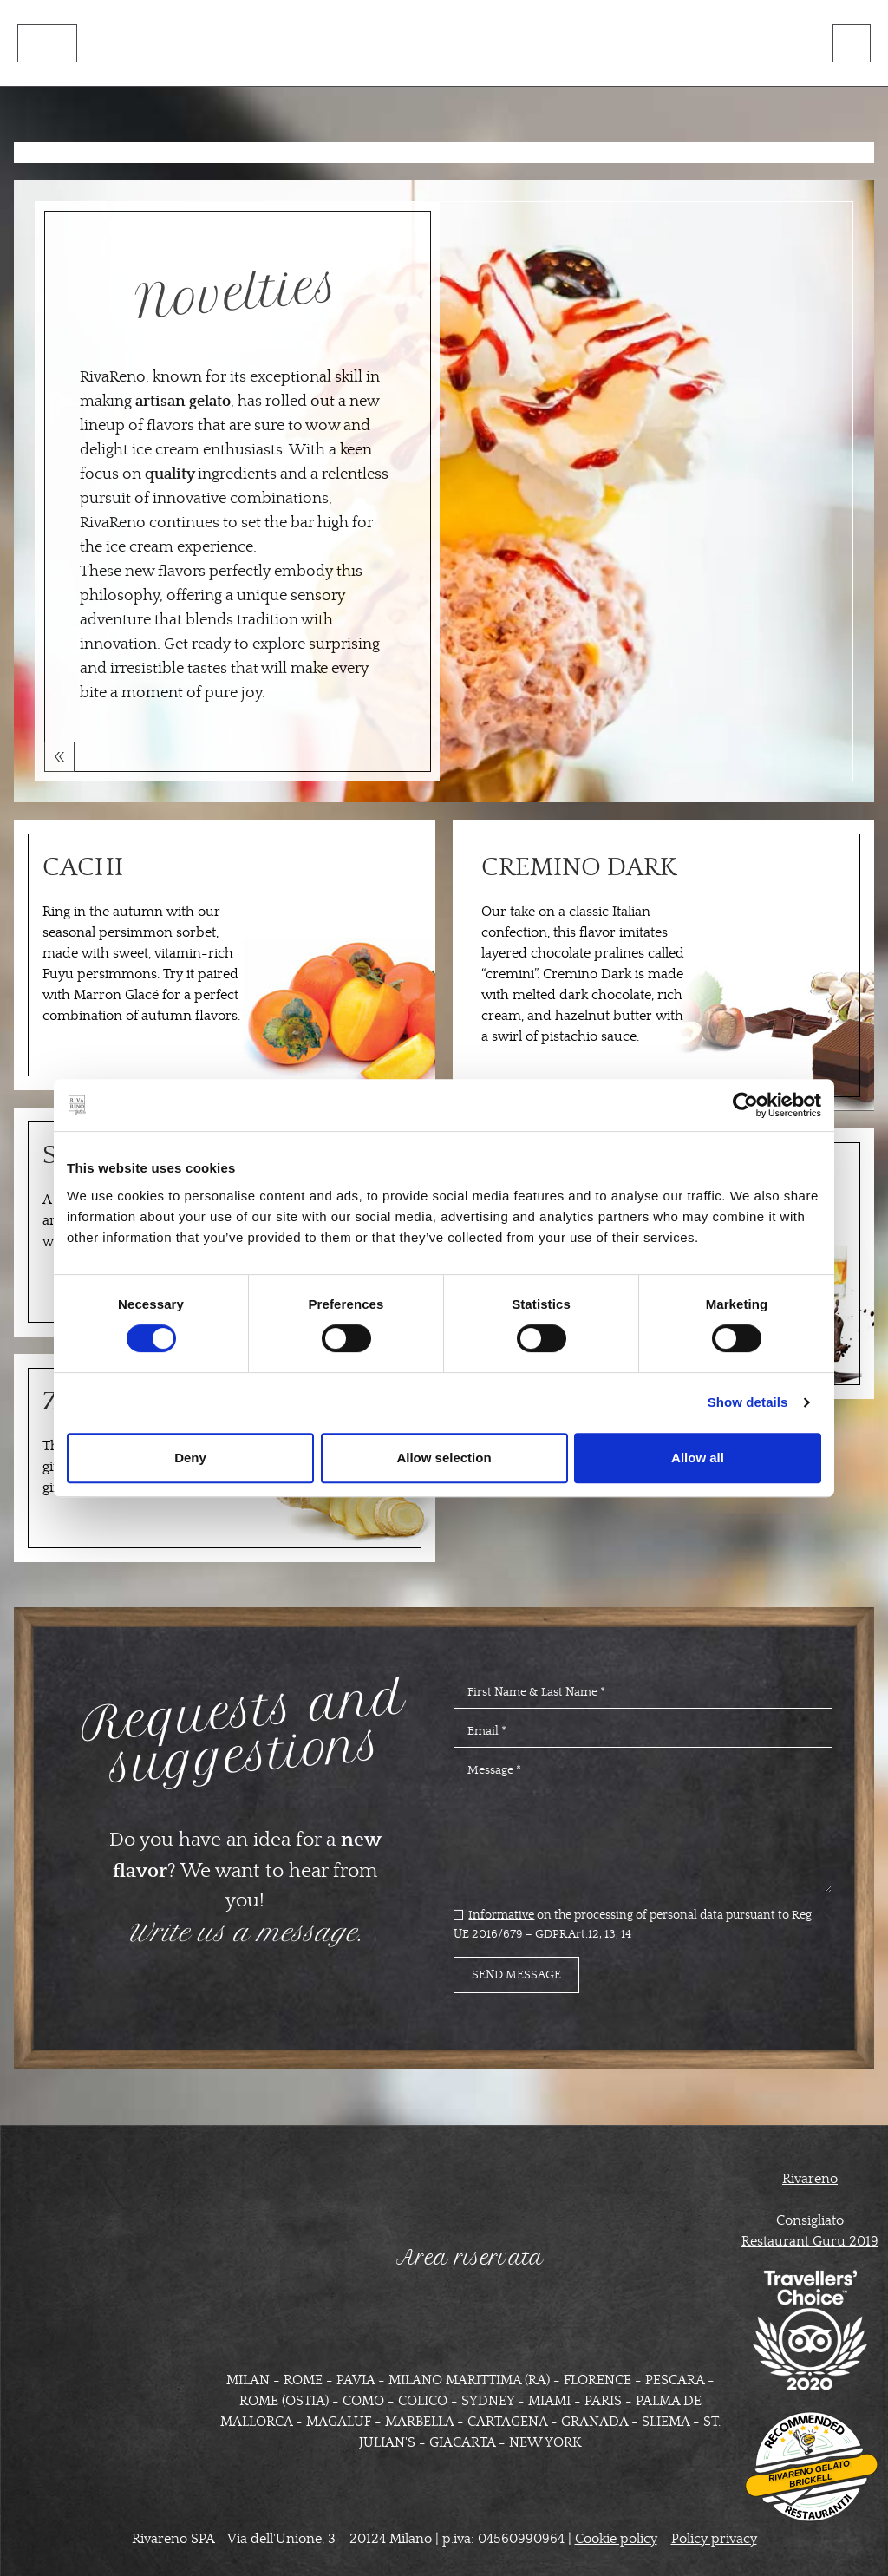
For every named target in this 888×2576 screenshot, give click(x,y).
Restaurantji (817, 2500)
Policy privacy (714, 2538)
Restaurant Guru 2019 (809, 2240)
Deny (190, 1457)
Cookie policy (616, 2538)
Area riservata (470, 2257)
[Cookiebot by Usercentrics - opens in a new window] (745, 1105)
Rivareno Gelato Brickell (809, 2472)
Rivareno (810, 2178)
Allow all (697, 1457)
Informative (501, 1914)
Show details (748, 1402)
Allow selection (443, 1457)
